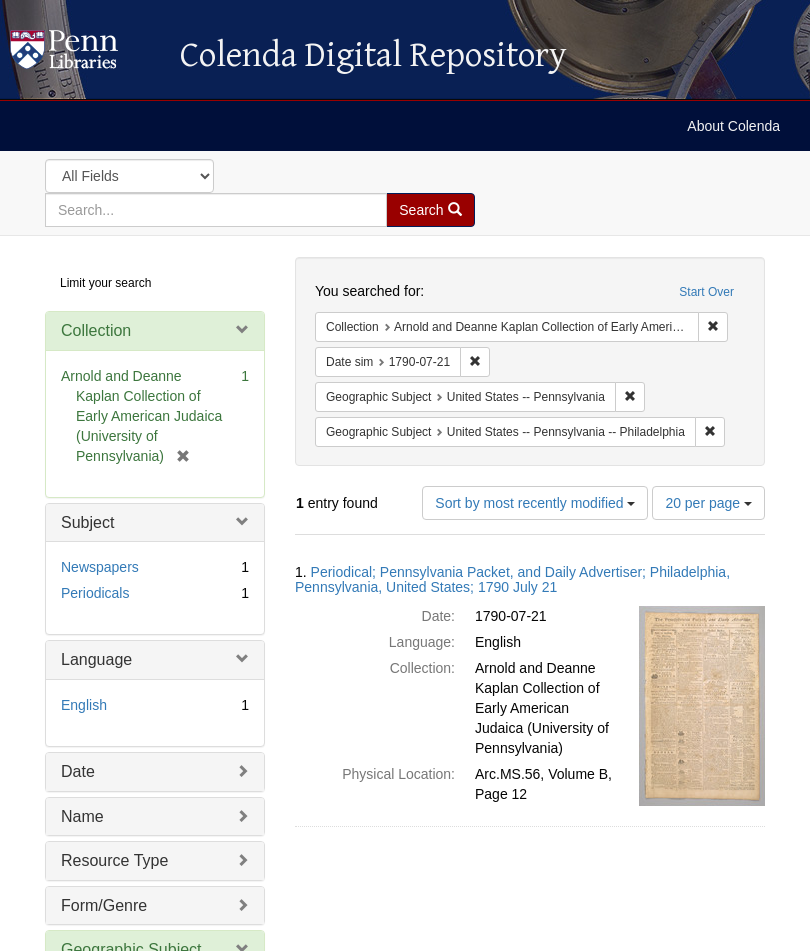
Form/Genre (104, 905)
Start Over (706, 292)
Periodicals (95, 593)
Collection (96, 330)
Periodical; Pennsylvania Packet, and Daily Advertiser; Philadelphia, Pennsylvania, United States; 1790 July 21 (512, 579)
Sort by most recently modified (535, 503)
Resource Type (114, 860)
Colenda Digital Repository (85, 55)
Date (78, 771)
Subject (87, 522)
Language (96, 659)
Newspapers (100, 567)
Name (82, 816)
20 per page (708, 503)
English (84, 705)
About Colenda (733, 126)
